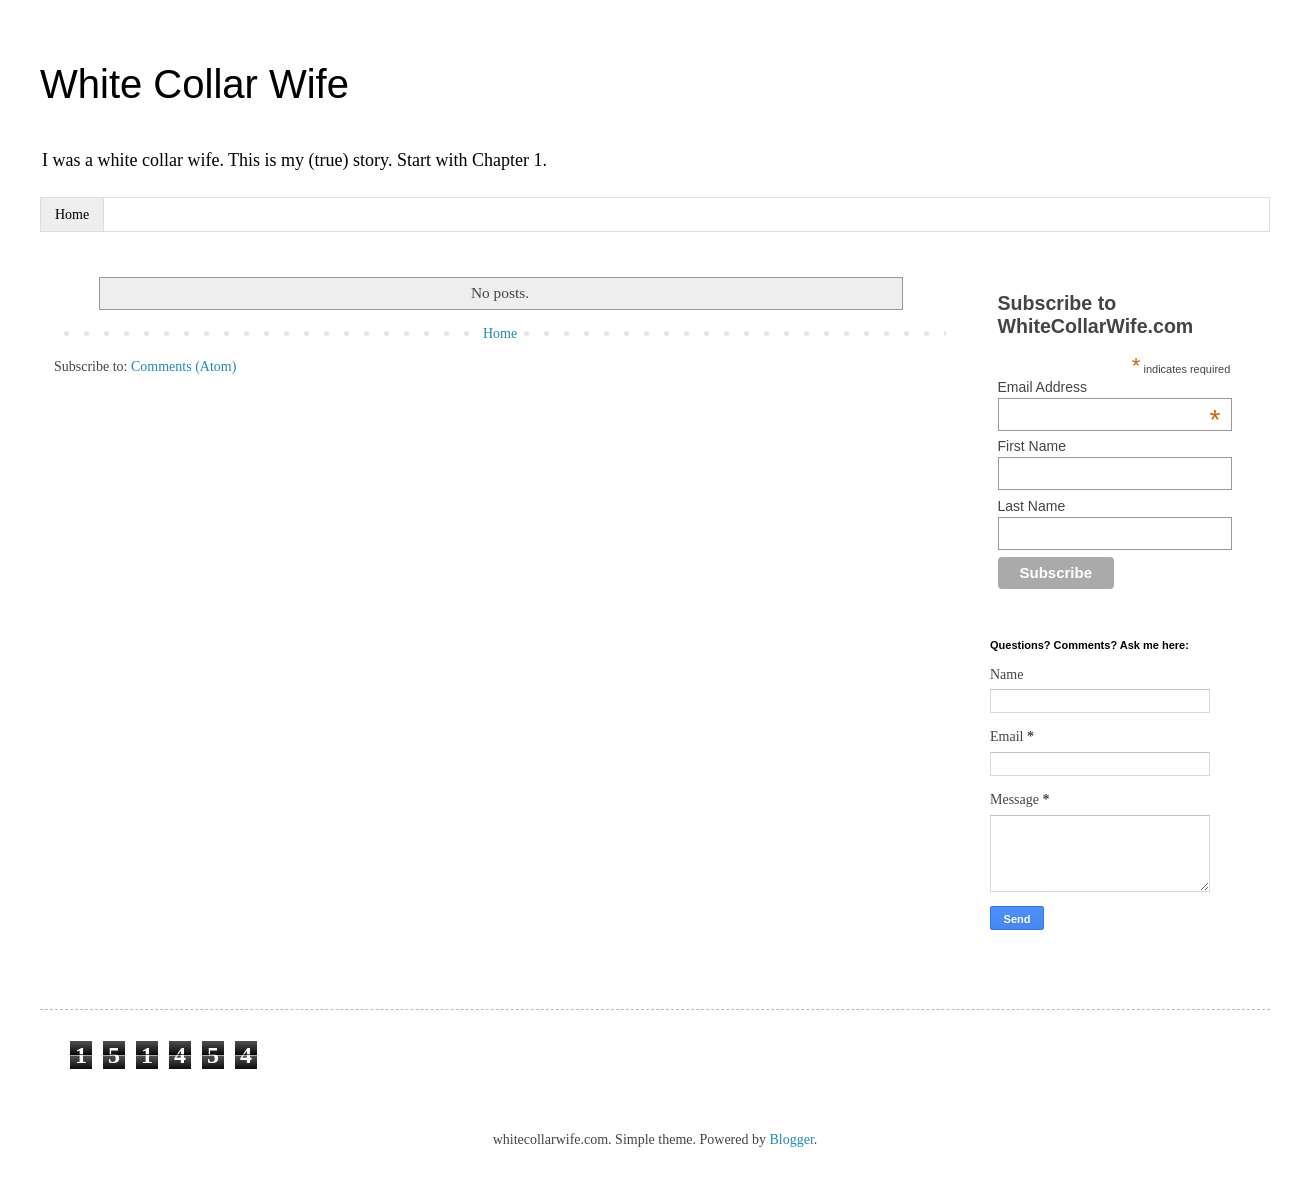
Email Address (1109, 387)
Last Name (1032, 506)
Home (72, 214)
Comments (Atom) (183, 366)
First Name (1032, 446)
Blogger (791, 1139)
